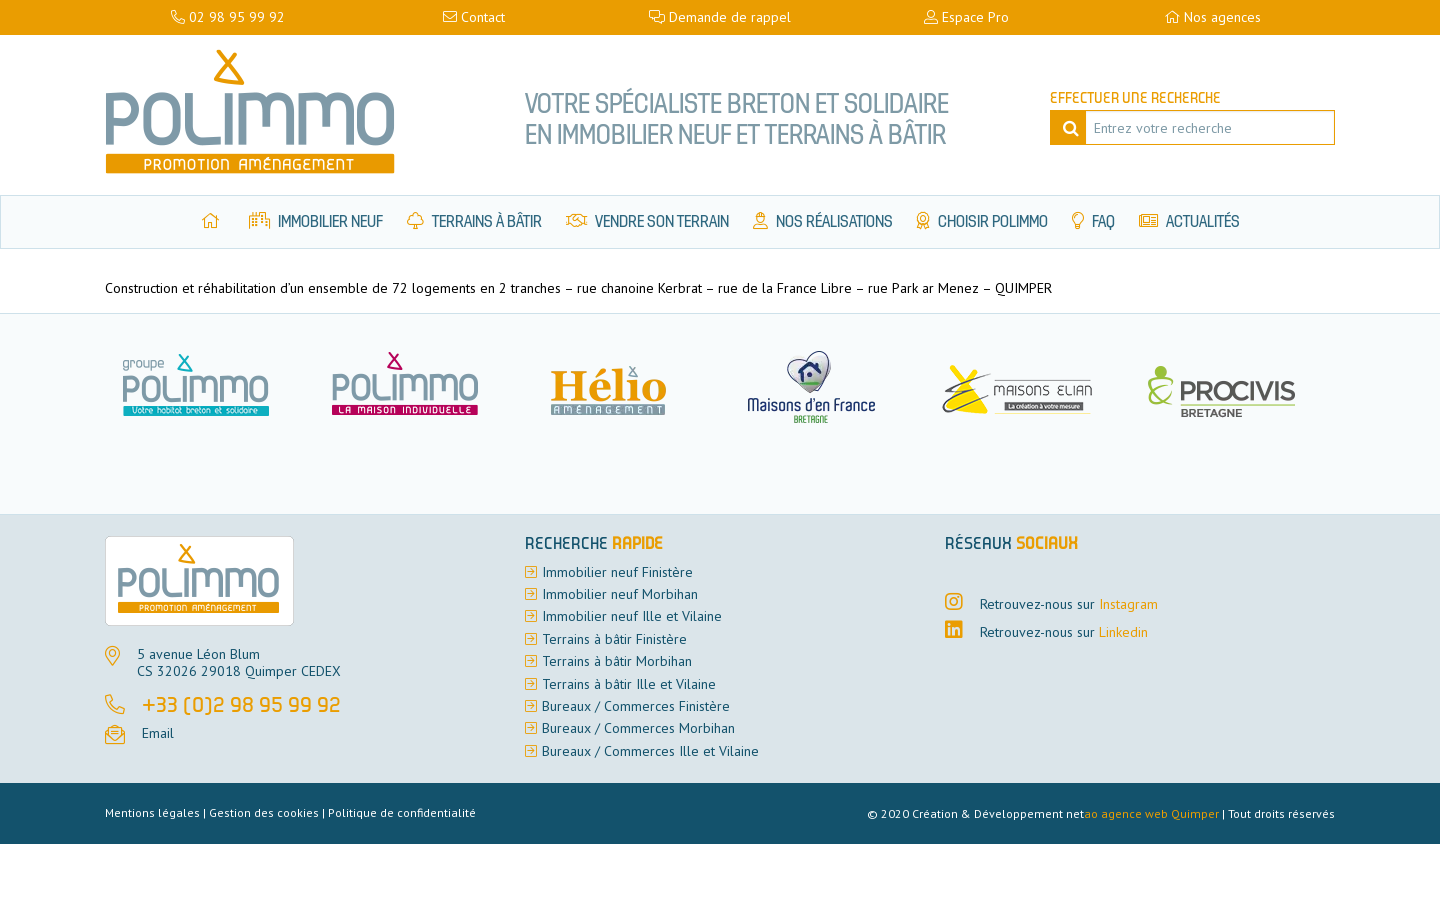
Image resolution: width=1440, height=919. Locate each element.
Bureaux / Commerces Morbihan (638, 728)
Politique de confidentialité (402, 812)
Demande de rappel (720, 17)
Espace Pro (966, 17)
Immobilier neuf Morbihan (620, 594)
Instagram (1128, 604)
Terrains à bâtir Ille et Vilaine (629, 684)
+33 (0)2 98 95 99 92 (241, 707)
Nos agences (1212, 17)
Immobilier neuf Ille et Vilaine (632, 616)
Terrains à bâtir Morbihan (617, 661)
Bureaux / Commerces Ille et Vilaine (650, 751)
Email (158, 733)
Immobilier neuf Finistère (617, 572)
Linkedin (1123, 632)
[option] (417, 386)
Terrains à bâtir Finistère (614, 639)
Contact (474, 17)
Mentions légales (152, 812)
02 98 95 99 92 (228, 17)
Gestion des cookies (264, 812)
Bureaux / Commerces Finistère (636, 706)
